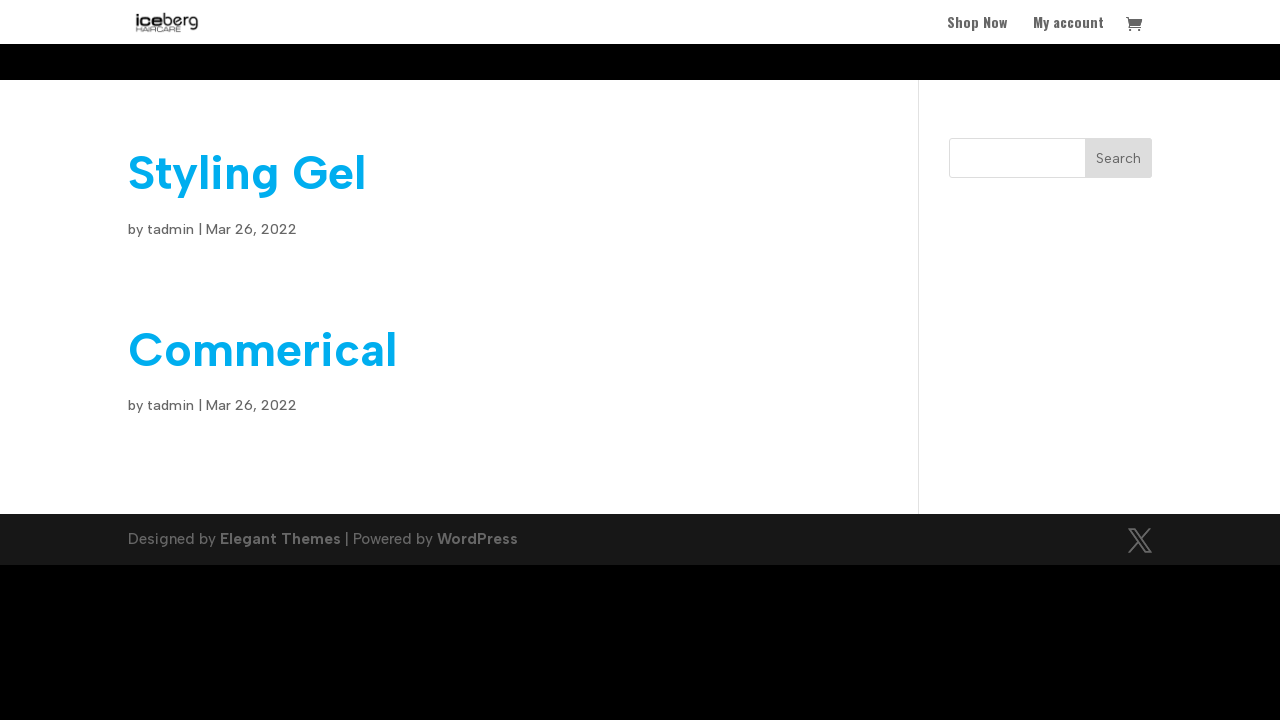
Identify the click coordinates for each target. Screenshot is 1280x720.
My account (1068, 23)
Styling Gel (247, 172)
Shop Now (977, 23)
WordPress (477, 539)
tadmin (170, 229)
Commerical (262, 349)
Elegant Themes (280, 539)
